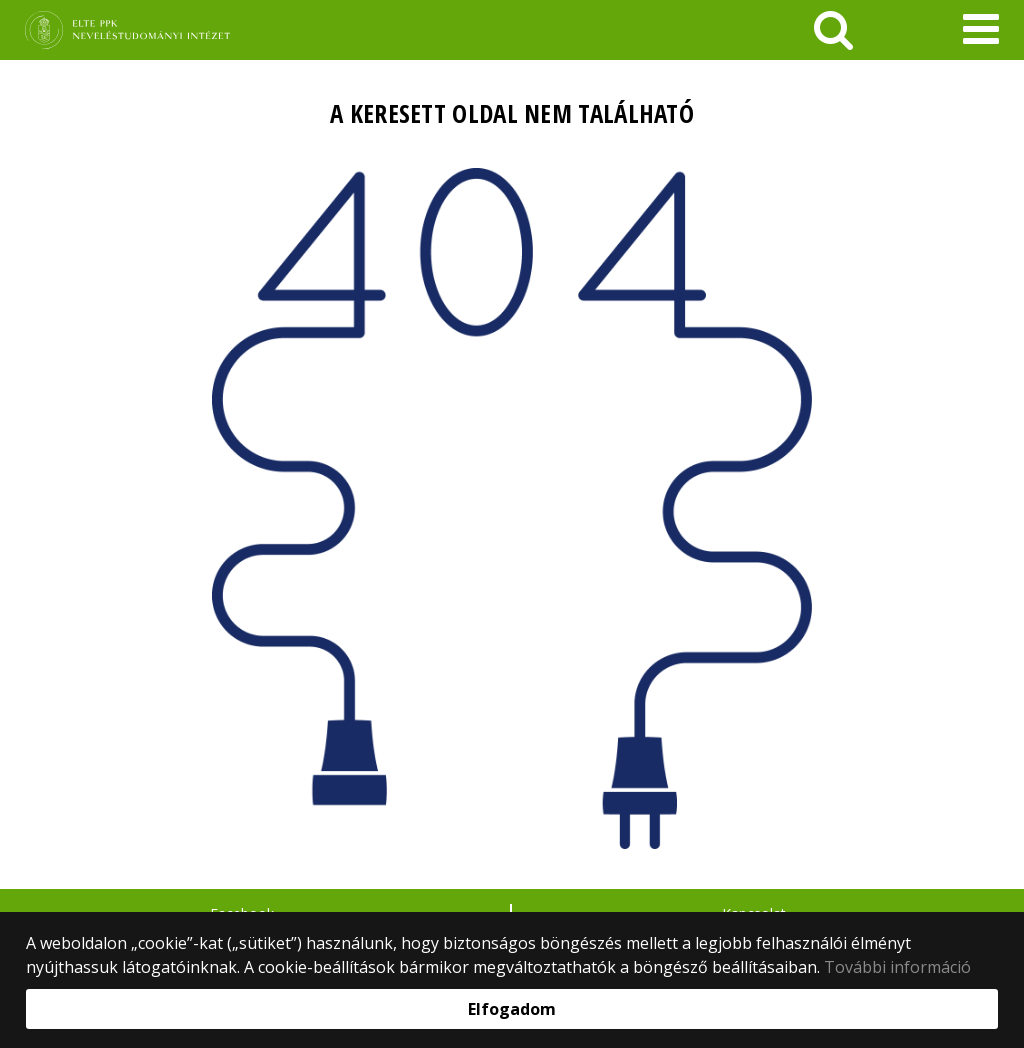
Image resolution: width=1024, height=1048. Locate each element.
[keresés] (833, 30)
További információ (897, 967)
